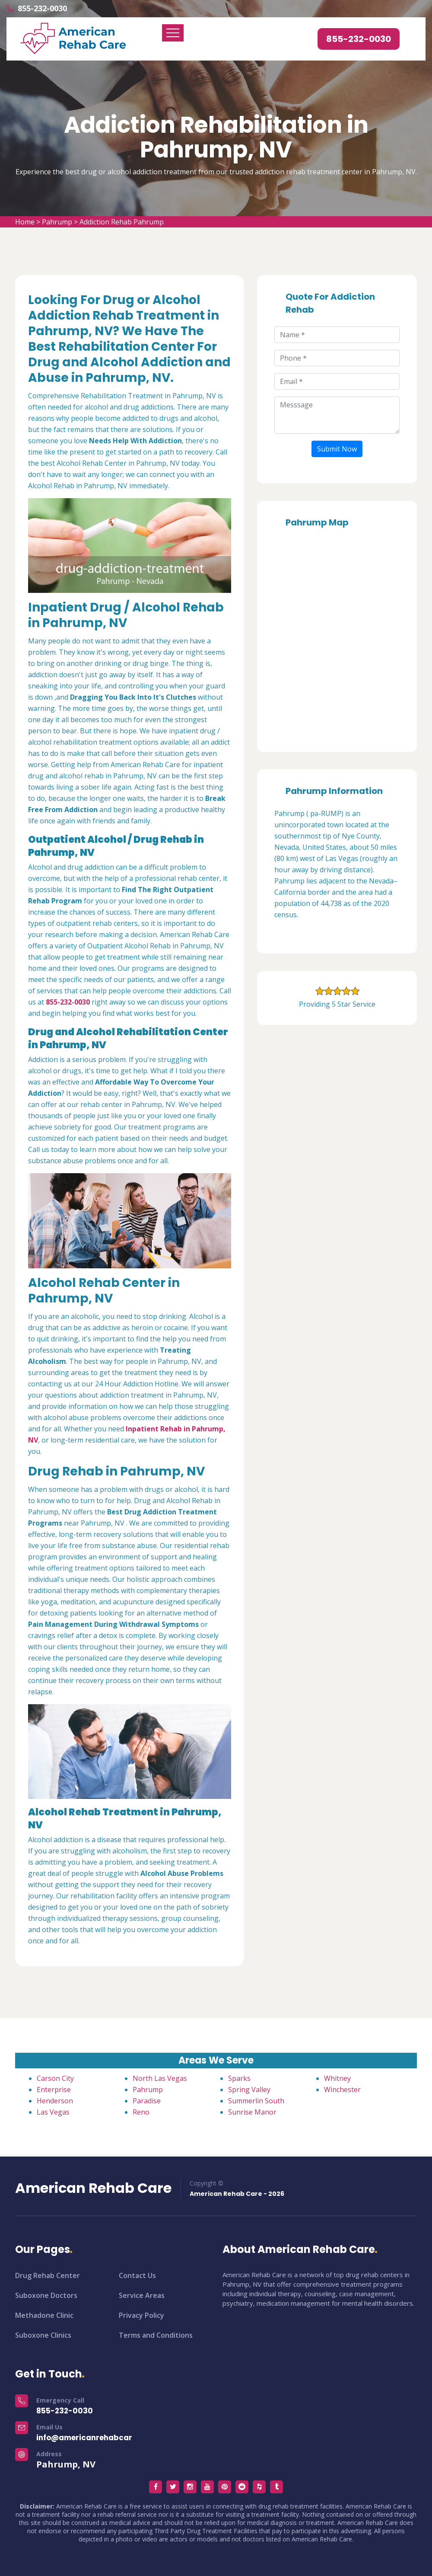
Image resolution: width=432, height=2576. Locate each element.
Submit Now (337, 449)
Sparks (239, 2078)
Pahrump (57, 222)
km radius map (337, 636)
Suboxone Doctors (46, 2295)
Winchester (342, 2089)
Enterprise (54, 2089)
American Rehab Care (93, 2188)
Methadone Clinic (44, 2315)
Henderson (55, 2101)
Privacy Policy (141, 2315)
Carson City (55, 2078)
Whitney (337, 2078)
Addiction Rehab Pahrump (121, 222)
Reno (141, 2112)
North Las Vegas (160, 2078)
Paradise (147, 2101)
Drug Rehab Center (47, 2275)
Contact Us (137, 2275)
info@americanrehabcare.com (96, 2437)
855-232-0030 (42, 8)
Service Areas (142, 2295)
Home (25, 222)
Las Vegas (53, 2112)
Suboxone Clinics (43, 2335)
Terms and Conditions (156, 2335)
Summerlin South (256, 2101)
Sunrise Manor (252, 2112)
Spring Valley (249, 2089)
